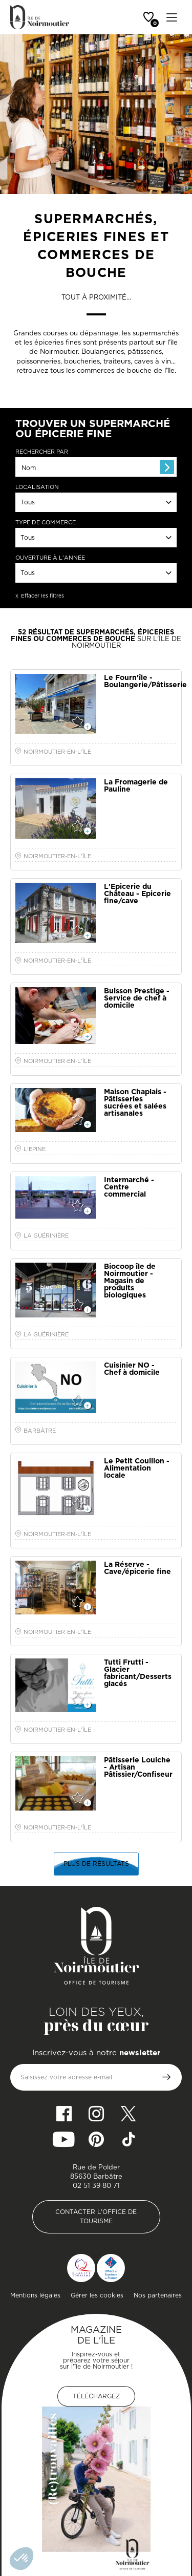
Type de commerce (45, 522)
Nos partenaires (158, 2295)
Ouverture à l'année (50, 558)
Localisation (37, 487)
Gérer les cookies (97, 2295)
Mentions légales (35, 2295)
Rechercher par (41, 452)
